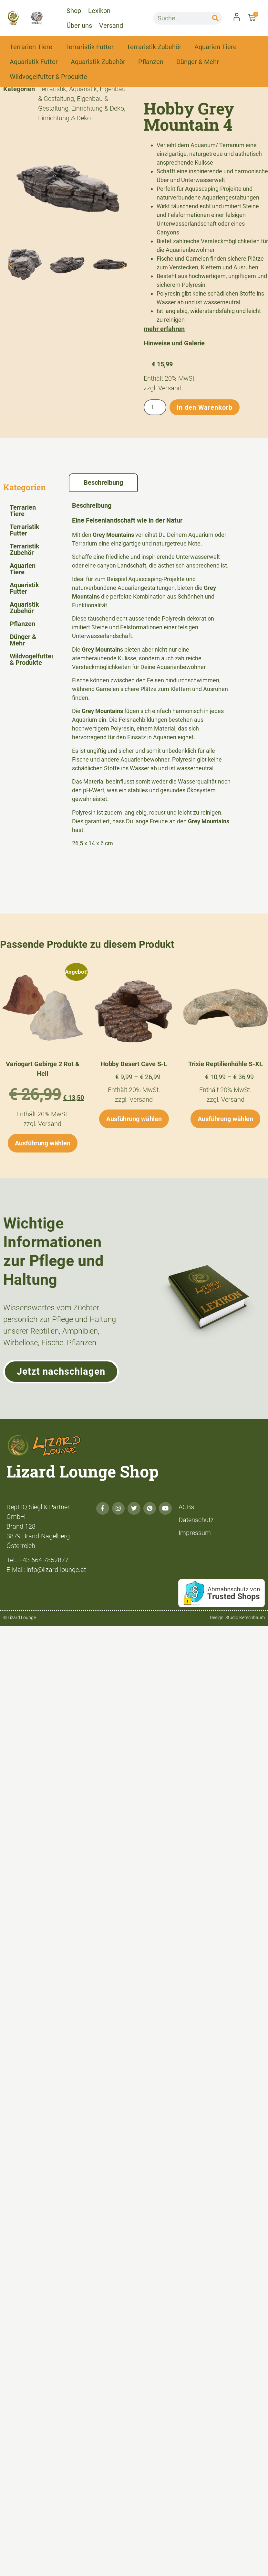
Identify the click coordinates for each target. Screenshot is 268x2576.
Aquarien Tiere (215, 47)
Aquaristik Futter (34, 62)
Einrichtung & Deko (97, 108)
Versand (111, 25)
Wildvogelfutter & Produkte (48, 77)
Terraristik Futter (89, 47)
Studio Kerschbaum (245, 1617)
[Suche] (215, 18)
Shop (74, 11)
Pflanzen (150, 62)
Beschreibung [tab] (103, 482)
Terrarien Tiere (31, 47)
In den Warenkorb (204, 407)
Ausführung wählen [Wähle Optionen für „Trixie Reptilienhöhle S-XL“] (225, 1119)
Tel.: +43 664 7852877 (37, 1560)
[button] (10, 265)
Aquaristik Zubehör (98, 62)
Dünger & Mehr (197, 62)
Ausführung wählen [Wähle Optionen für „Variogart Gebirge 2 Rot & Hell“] (42, 1143)
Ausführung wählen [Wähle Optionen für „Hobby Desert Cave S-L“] (134, 1119)
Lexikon (99, 11)
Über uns (79, 25)
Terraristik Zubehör (154, 47)
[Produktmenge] (155, 407)
